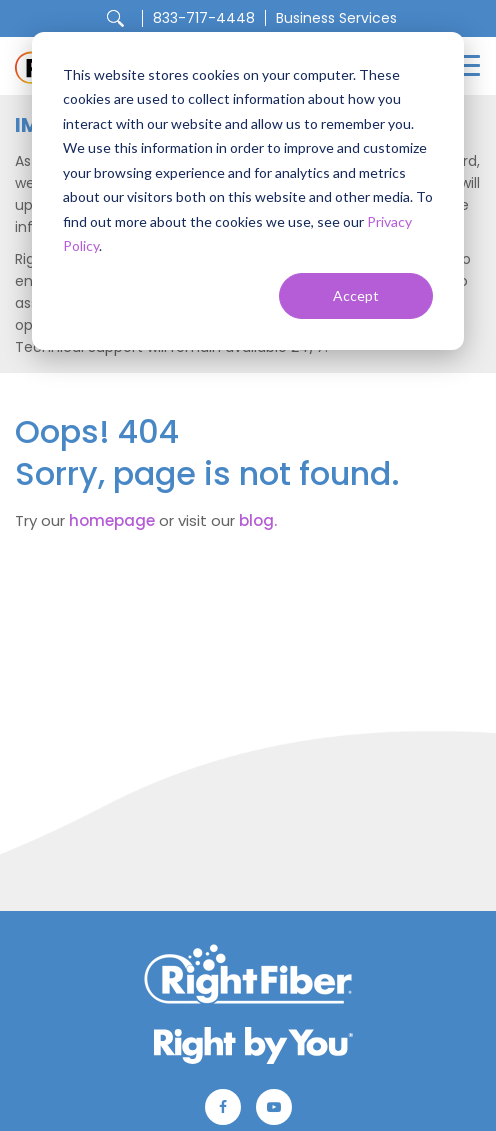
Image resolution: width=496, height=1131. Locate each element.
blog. (258, 520)
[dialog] (248, 191)
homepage (112, 520)
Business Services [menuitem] (336, 18)
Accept (356, 295)
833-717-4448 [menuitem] (204, 18)
